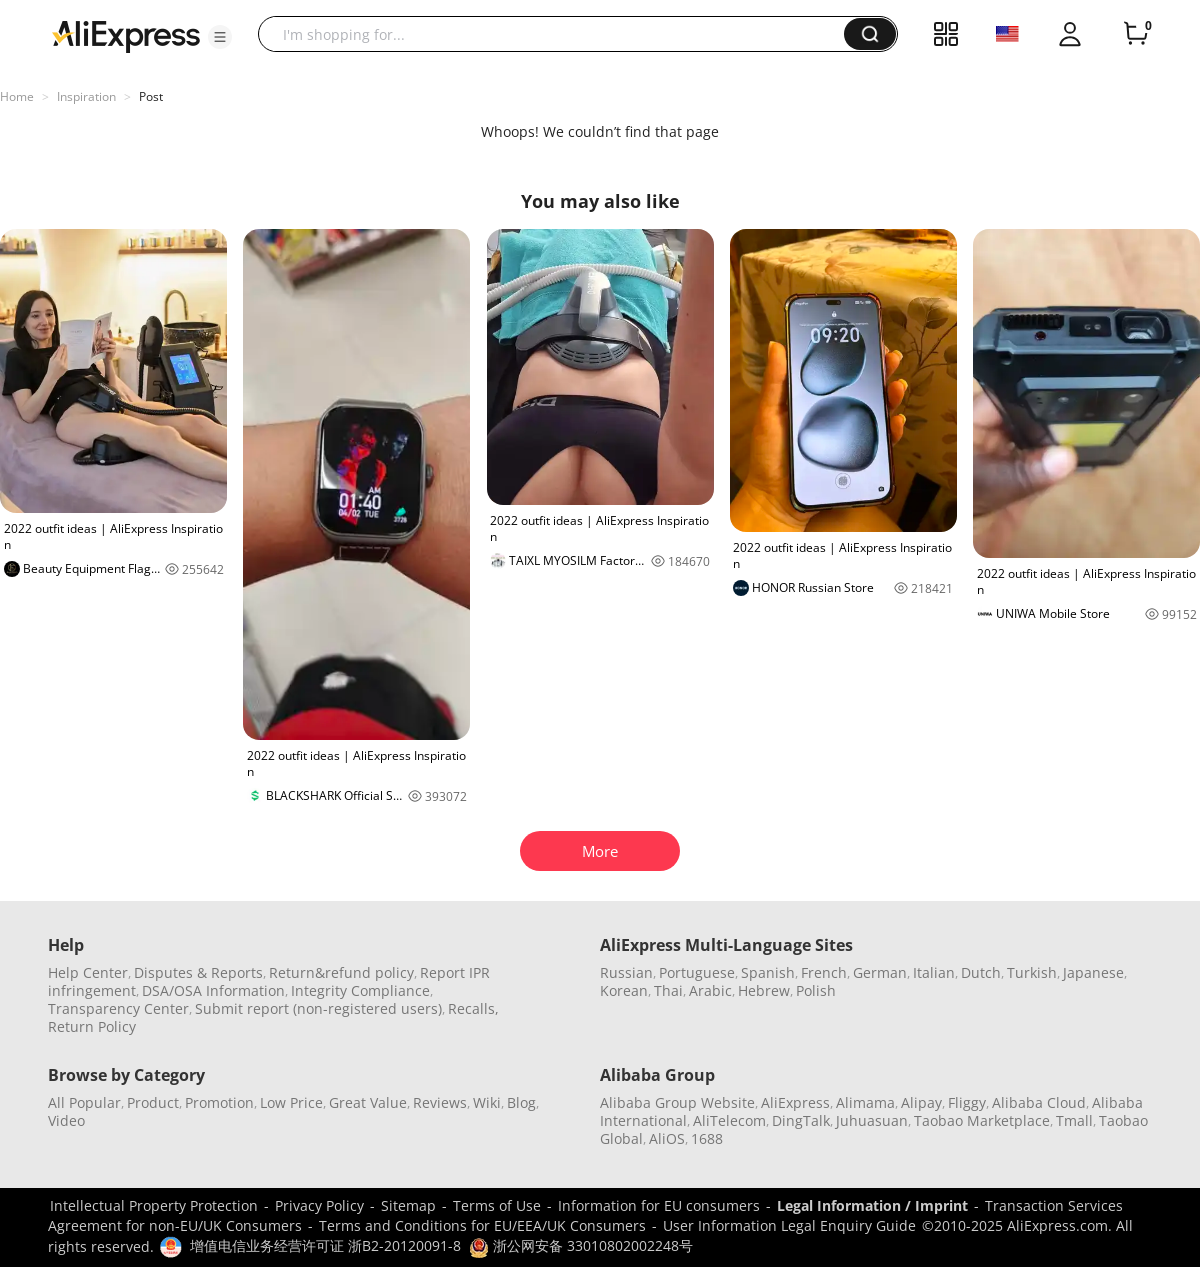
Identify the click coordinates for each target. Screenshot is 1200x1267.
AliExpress (795, 1102)
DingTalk (801, 1120)
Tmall (1074, 1120)
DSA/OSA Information (213, 990)
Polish (816, 990)
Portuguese (697, 972)
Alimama (865, 1102)
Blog (521, 1102)
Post (151, 96)
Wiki (487, 1102)
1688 (707, 1138)
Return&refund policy (341, 972)
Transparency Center (118, 1008)
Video (66, 1120)
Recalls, (473, 1008)
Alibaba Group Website (677, 1102)
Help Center (88, 972)
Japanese (1093, 972)
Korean (624, 990)
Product (153, 1102)
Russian (626, 972)
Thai (668, 990)
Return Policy (92, 1026)
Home (17, 96)
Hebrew (764, 990)
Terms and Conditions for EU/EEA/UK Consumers (482, 1225)
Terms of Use (497, 1205)
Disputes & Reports (198, 972)
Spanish (768, 972)
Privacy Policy (319, 1205)
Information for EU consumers (659, 1205)
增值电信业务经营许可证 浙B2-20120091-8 (325, 1245)
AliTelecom (729, 1120)
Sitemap (408, 1205)
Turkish (1032, 972)
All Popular (84, 1102)
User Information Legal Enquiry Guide (789, 1225)
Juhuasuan (872, 1120)
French (824, 972)
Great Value (368, 1102)
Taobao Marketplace (982, 1120)
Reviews (440, 1102)
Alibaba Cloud (1039, 1102)
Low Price (291, 1102)
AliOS (667, 1138)
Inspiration (86, 96)
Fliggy (967, 1102)
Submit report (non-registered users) (318, 1008)
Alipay (921, 1102)
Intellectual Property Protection (154, 1205)
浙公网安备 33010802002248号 (581, 1245)
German (880, 972)
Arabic (710, 990)
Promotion (219, 1102)
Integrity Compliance (360, 990)
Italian (934, 972)
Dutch (981, 972)
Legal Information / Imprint (872, 1205)
